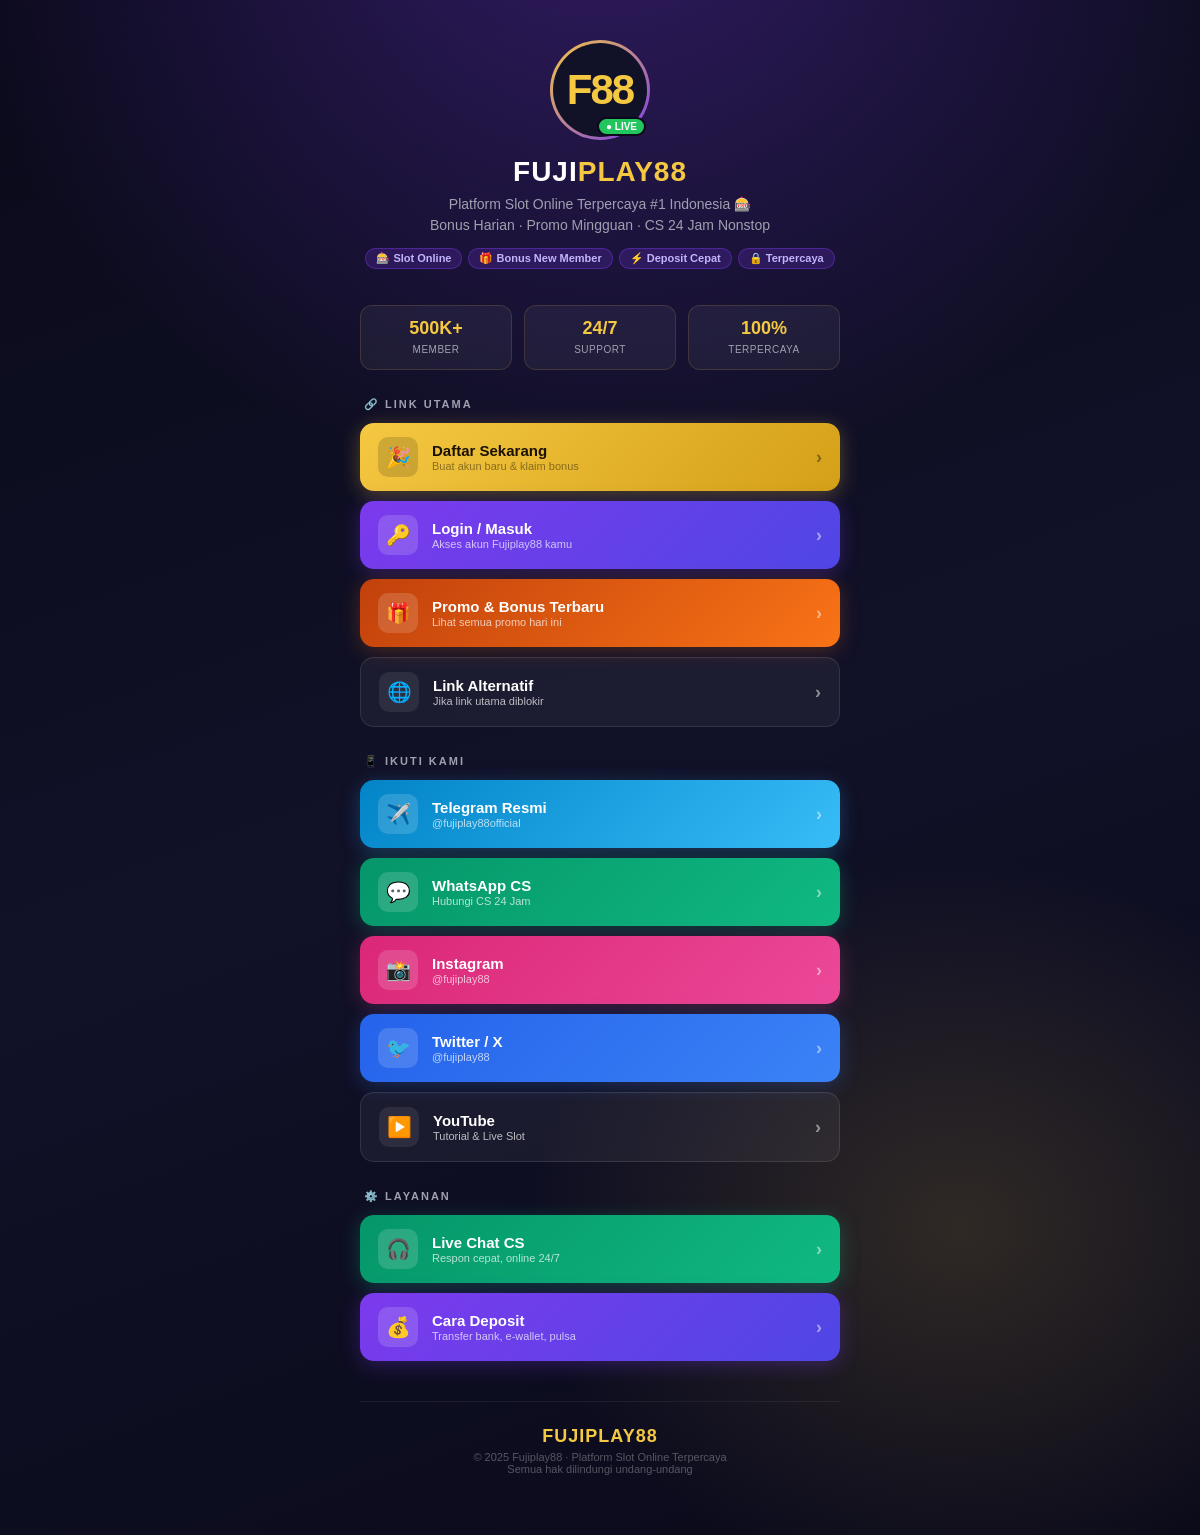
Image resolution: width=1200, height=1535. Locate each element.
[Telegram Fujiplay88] (600, 814)
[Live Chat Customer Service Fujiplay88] (600, 1249)
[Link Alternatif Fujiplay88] (600, 692)
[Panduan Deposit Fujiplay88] (600, 1327)
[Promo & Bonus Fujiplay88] (600, 613)
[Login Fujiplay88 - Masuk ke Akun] (600, 535)
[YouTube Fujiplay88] (600, 1127)
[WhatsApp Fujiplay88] (600, 892)
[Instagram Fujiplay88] (600, 970)
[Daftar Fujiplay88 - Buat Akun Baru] (600, 457)
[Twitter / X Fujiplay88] (600, 1048)
